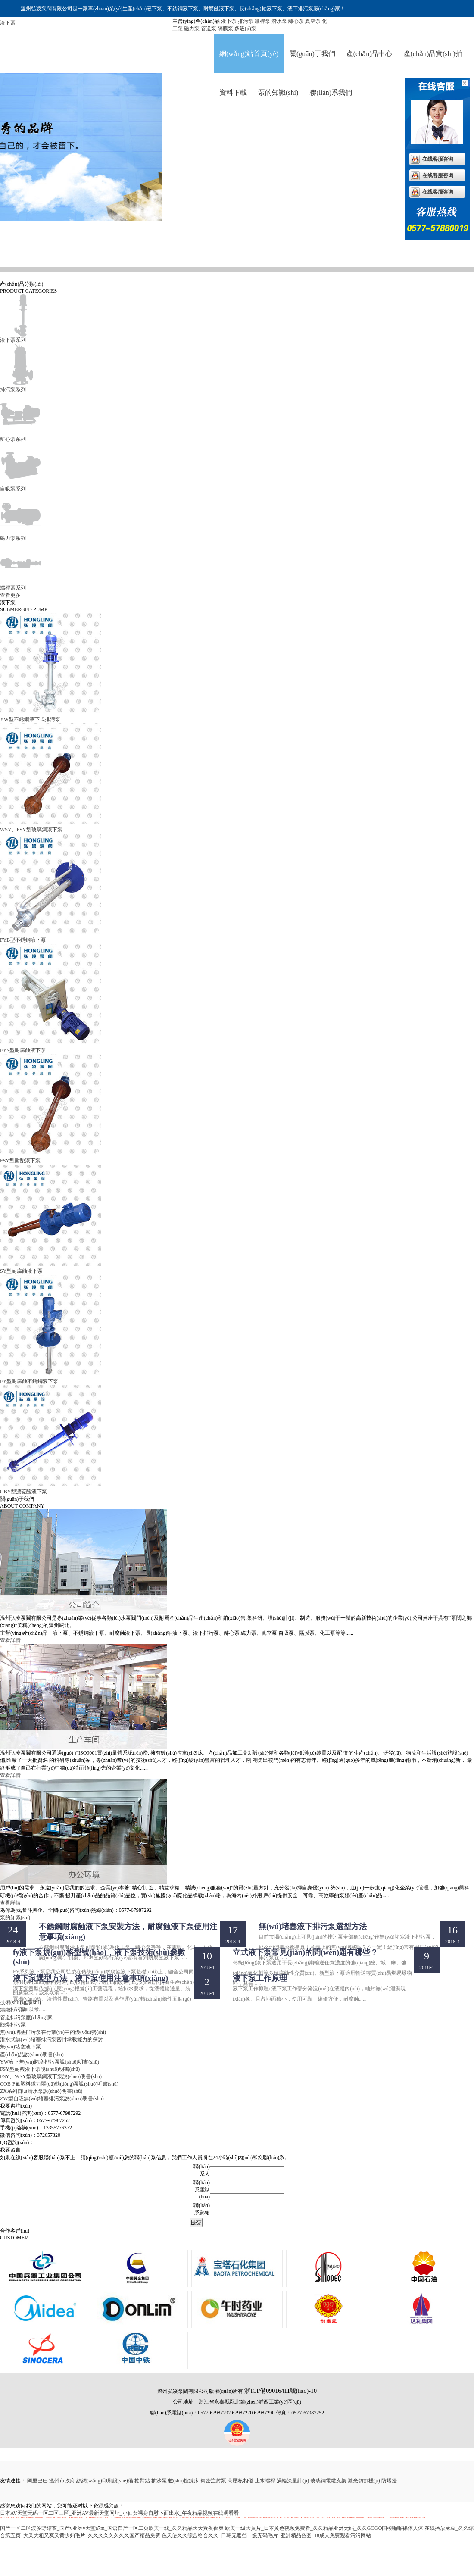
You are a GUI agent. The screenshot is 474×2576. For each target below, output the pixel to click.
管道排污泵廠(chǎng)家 (26, 2017)
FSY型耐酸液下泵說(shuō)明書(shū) (40, 2069)
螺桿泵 (262, 21)
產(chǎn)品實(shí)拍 (433, 53)
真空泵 (313, 21)
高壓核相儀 (240, 2481)
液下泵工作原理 (260, 1978)
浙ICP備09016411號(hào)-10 (280, 2391)
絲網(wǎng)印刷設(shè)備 (104, 2481)
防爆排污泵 (13, 2025)
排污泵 (245, 21)
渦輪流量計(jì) (293, 2481)
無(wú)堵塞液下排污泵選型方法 (313, 1926)
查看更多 (10, 595)
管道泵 (208, 28)
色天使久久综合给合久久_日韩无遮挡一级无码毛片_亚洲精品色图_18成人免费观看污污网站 (266, 2535)
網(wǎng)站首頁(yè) (248, 53)
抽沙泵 (159, 2481)
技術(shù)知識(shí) (20, 2002)
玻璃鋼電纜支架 (328, 2481)
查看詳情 (10, 1640)
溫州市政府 (62, 2481)
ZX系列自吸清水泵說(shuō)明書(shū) (41, 2091)
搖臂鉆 (142, 2481)
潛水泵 (279, 21)
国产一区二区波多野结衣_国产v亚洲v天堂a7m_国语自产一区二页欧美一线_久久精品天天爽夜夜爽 (112, 2528)
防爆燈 (389, 2481)
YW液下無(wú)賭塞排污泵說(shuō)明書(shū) (49, 2062)
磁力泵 (192, 28)
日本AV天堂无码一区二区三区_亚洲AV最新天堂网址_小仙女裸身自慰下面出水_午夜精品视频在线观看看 (119, 2513)
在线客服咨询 (437, 159)
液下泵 (229, 21)
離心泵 (296, 21)
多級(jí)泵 (245, 28)
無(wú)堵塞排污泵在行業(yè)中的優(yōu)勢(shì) (53, 2032)
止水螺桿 (265, 2481)
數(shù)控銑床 (184, 2481)
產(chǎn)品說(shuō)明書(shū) (32, 2054)
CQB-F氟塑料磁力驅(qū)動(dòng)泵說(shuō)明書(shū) (59, 2084)
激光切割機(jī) (364, 2481)
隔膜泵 (225, 28)
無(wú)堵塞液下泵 (20, 2047)
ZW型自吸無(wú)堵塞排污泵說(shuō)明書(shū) (52, 2098)
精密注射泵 (213, 2481)
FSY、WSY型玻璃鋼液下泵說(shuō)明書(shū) (51, 2076)
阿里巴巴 (37, 2481)
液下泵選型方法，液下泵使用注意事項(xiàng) (90, 1978)
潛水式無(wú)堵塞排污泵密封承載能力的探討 (51, 2039)
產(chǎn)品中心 (369, 53)
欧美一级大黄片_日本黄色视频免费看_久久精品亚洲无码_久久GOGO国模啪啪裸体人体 (324, 2528)
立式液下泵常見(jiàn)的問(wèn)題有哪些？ (305, 1952)
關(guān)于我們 (312, 53)
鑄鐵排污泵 (13, 2010)
